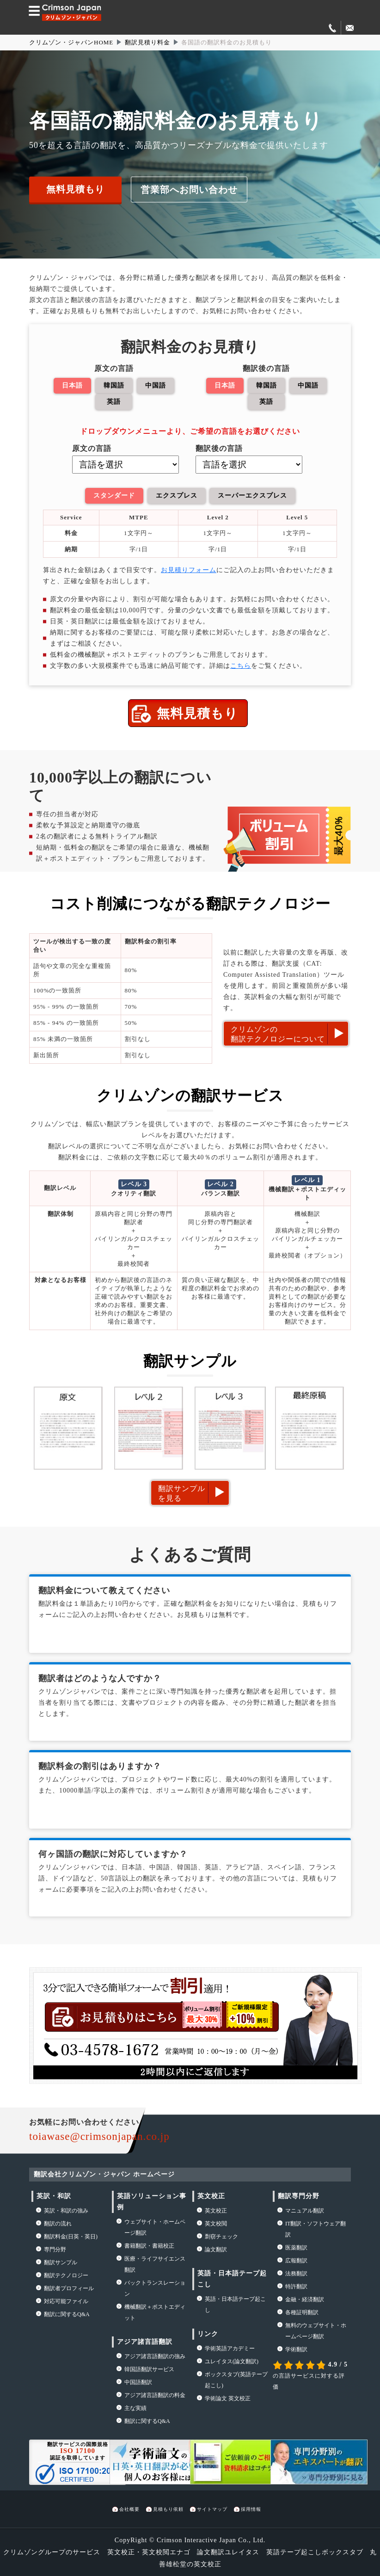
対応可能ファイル (66, 2300)
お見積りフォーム (188, 568)
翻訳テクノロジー (66, 2274)
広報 (296, 2259)
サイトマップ (212, 2507)
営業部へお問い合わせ (189, 189)
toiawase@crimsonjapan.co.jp (99, 2135)
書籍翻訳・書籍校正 (149, 2244)
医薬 (296, 2246)
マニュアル (304, 2209)
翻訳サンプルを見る (181, 1491)
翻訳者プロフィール (69, 2287)
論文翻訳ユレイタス (228, 2550)
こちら (240, 664)
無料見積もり (75, 189)
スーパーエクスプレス (252, 494)
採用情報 (251, 2507)
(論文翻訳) (231, 2360)
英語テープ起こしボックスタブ (314, 2550)
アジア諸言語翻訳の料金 (154, 2394)
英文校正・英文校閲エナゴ (148, 2550)
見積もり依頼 (168, 2507)
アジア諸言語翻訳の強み (154, 2355)
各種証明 (302, 2311)
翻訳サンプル (60, 2261)
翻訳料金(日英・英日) (71, 2235)
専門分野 (55, 2248)
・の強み (66, 2209)
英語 (114, 401)
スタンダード (114, 494)
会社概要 (129, 2507)
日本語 (72, 385)
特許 (296, 2285)
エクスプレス (176, 494)
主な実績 (135, 2406)
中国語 (155, 385)
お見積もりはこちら (162, 2016)
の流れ (58, 2222)
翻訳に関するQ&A (67, 2313)
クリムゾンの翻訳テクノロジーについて (278, 1032)
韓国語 (114, 385)
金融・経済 (304, 2298)
